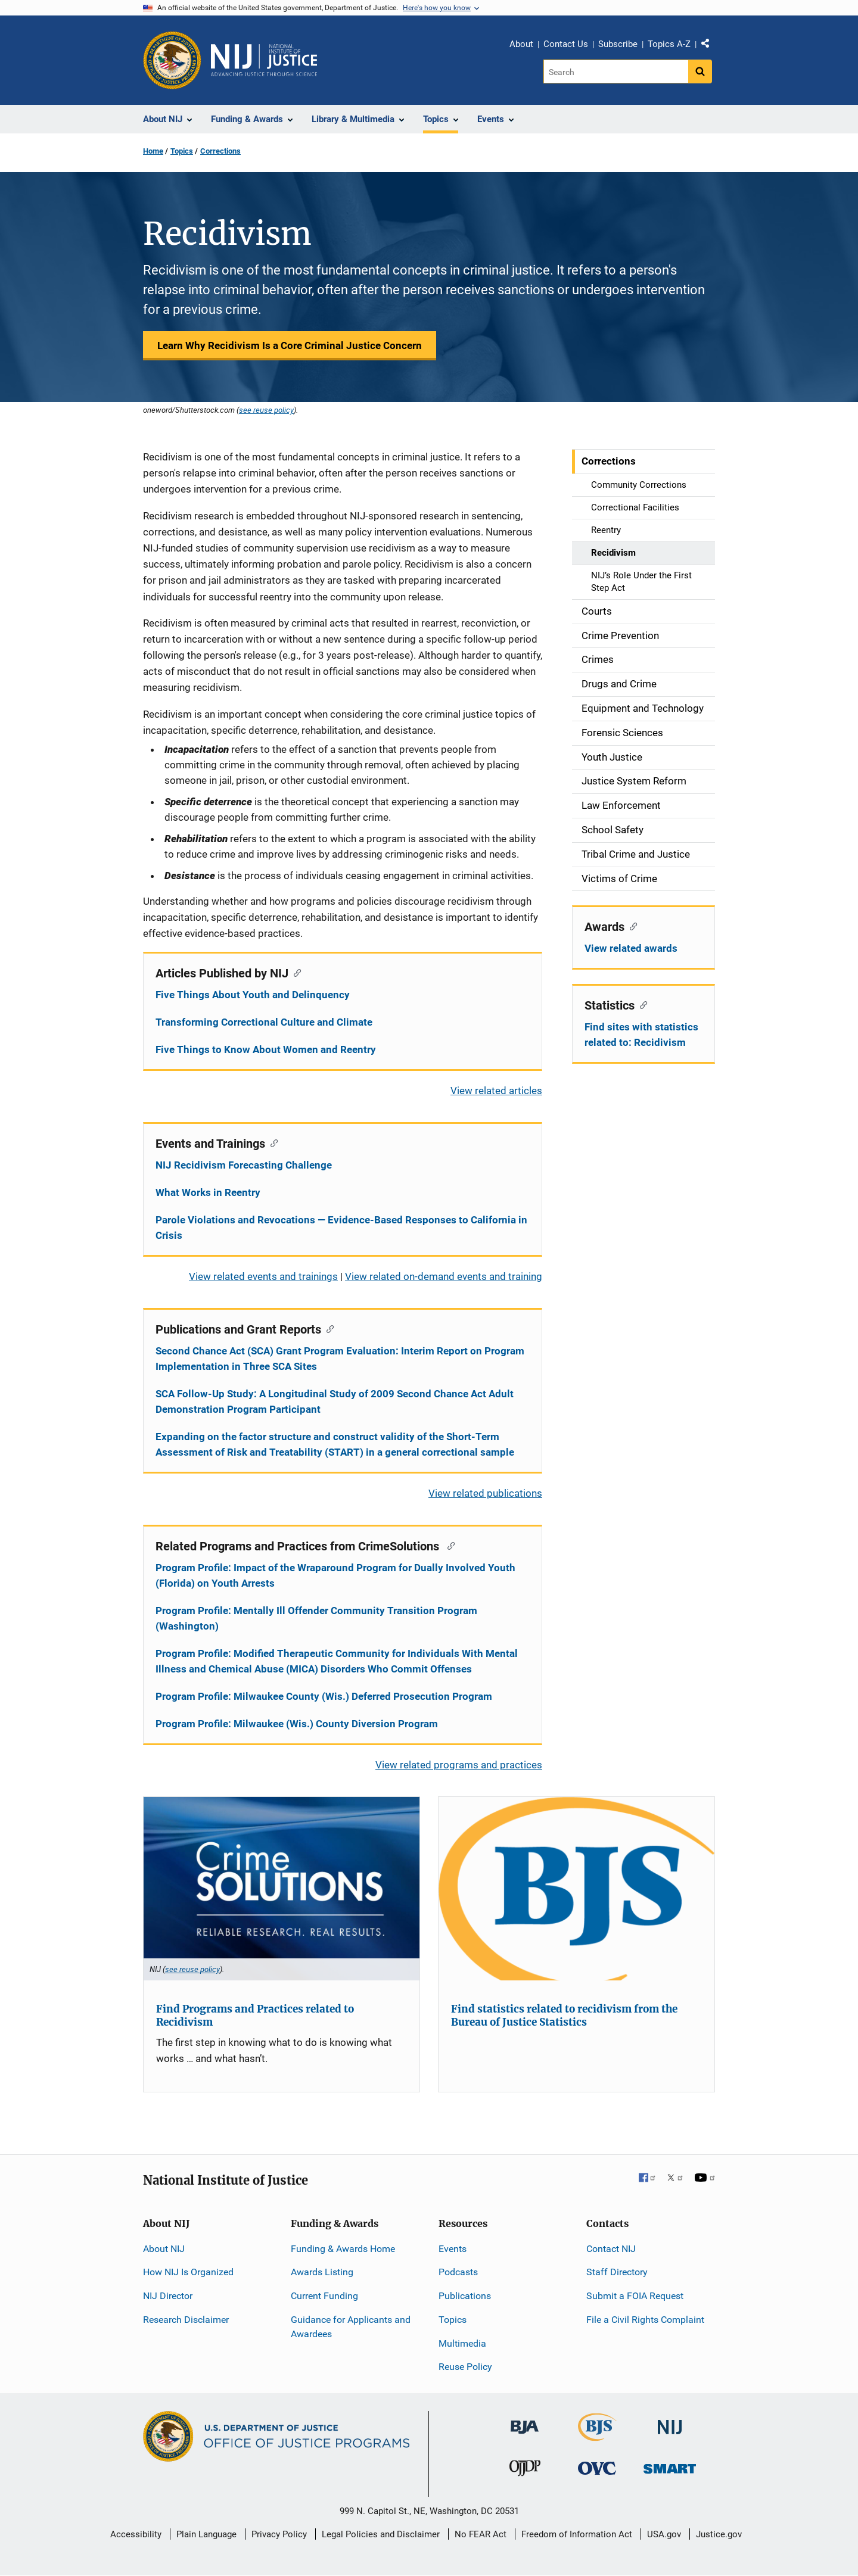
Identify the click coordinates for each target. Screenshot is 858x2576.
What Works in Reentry (208, 1192)
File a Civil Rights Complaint (645, 2319)
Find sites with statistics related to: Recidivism (641, 1034)
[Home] (264, 60)
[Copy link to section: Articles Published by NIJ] (294, 972)
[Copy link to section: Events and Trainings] (271, 1142)
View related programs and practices (458, 1765)
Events (453, 2248)
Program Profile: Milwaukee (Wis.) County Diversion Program (297, 1724)
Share (709, 46)
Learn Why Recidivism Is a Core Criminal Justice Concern (289, 345)
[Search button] (700, 71)
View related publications (485, 1493)
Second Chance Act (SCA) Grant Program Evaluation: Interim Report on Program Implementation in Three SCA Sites (340, 1358)
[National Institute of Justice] (670, 2422)
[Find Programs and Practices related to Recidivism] (281, 1889)
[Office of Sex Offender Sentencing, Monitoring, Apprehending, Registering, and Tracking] (670, 2465)
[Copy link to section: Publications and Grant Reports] (327, 1328)
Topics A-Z (669, 44)
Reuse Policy (465, 2366)
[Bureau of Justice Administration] (525, 2421)
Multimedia (462, 2343)
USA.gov (664, 2534)
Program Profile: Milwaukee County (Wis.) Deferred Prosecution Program (324, 1696)
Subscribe (618, 44)
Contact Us (565, 44)
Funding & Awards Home (343, 2248)
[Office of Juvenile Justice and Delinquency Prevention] (524, 2471)
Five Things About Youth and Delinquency (253, 995)
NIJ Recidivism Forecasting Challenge (244, 1165)
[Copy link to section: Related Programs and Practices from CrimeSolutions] (448, 1545)
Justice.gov (719, 2534)
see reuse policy (266, 409)
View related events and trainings (263, 1276)
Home (153, 151)
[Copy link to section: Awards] (630, 926)
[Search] (615, 71)
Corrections (220, 151)
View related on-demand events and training (443, 1276)
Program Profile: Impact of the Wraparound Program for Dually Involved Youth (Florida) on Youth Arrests (335, 1575)
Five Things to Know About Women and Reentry (266, 1049)
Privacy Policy (279, 2534)
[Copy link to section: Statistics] (641, 1004)
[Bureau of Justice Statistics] (597, 2435)
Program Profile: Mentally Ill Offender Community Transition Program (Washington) (316, 1618)
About (521, 44)
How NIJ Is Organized (188, 2272)
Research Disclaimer (186, 2319)
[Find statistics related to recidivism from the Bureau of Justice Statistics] (576, 1889)
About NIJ (164, 2248)
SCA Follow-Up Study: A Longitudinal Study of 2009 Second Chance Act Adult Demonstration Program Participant (335, 1401)
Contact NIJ (611, 2248)
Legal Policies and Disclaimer (381, 2534)
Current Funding (324, 2295)
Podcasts (458, 2272)
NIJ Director (167, 2295)
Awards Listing (322, 2272)
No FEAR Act (480, 2534)
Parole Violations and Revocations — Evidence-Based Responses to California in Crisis (341, 1227)
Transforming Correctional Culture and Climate (264, 1022)
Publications (465, 2295)
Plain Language (206, 2534)
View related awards (631, 948)
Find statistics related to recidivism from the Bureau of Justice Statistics (564, 2015)
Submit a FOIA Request (634, 2295)
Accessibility (135, 2534)
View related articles (496, 1091)
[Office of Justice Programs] (172, 60)
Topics (181, 151)
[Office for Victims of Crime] (597, 2468)
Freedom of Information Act (576, 2534)
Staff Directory (617, 2272)
